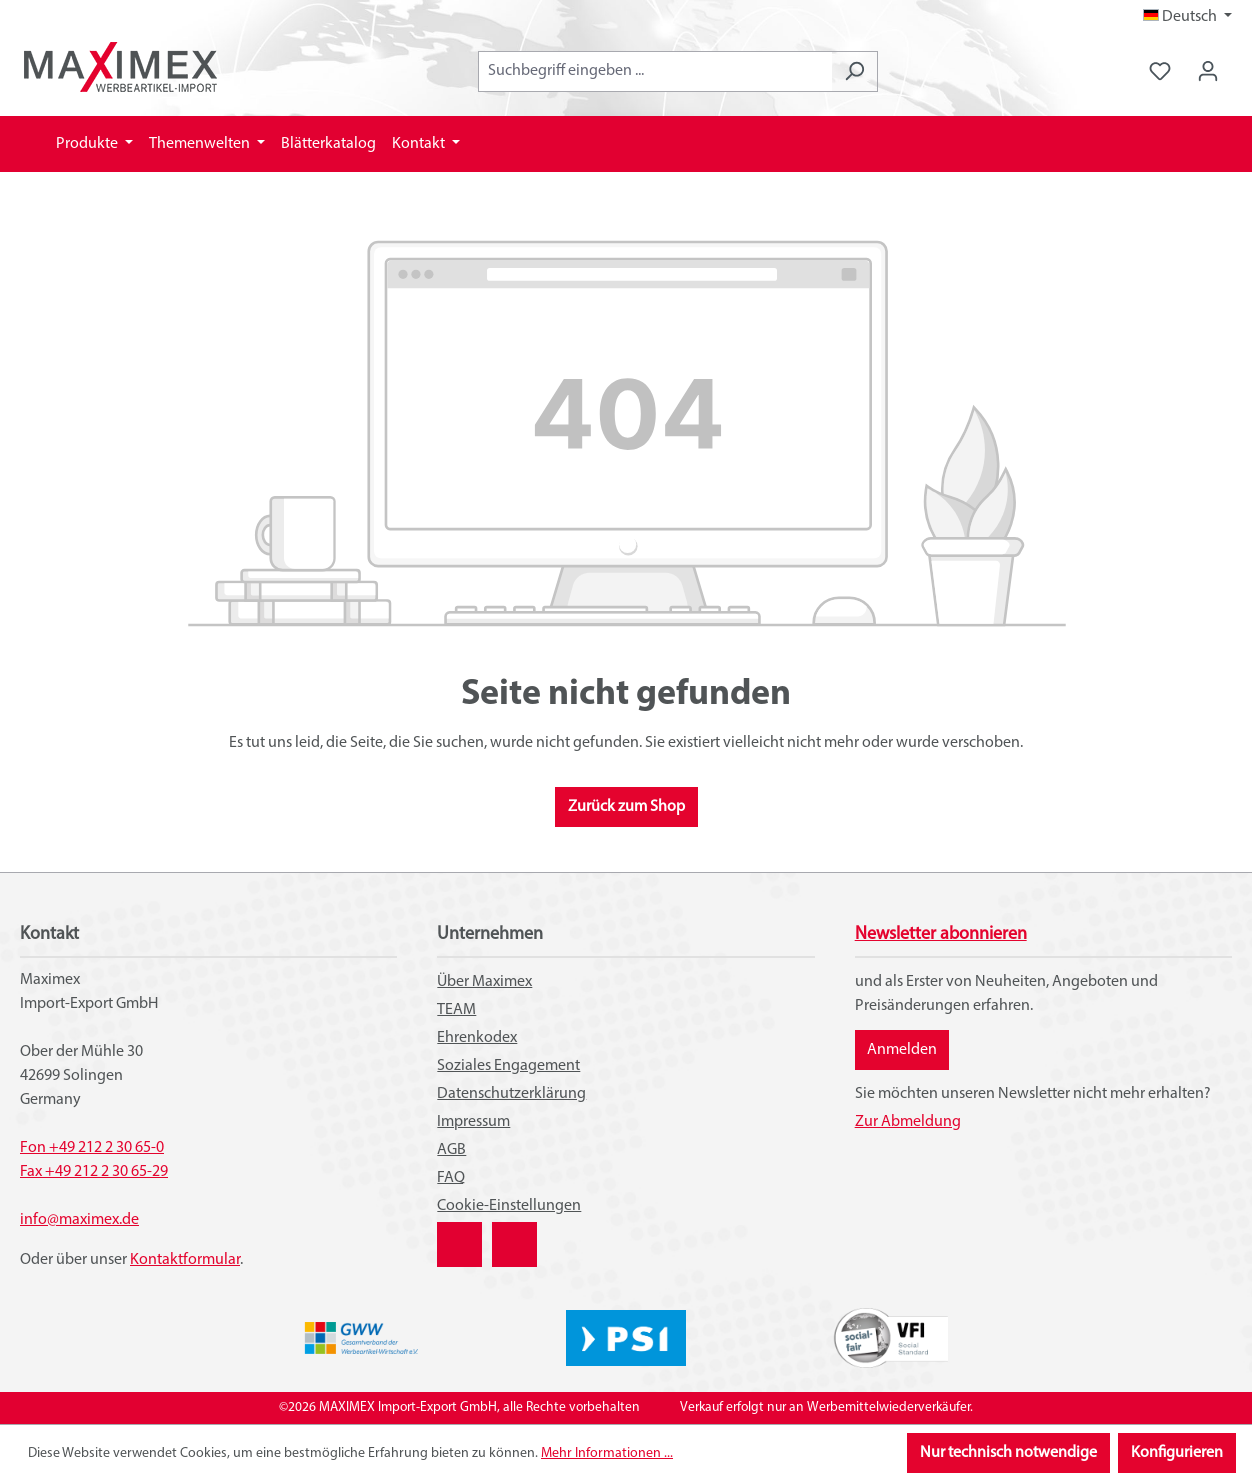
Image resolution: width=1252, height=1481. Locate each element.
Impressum (473, 1122)
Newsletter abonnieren (941, 934)
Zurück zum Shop (626, 807)
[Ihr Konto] (1208, 71)
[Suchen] (854, 71)
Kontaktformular (185, 1260)
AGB (451, 1150)
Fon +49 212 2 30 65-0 (92, 1148)
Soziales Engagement (508, 1066)
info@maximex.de (79, 1220)
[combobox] (655, 71)
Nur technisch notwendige (1008, 1453)
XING (454, 1234)
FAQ (451, 1178)
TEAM (456, 1010)
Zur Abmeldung (908, 1122)
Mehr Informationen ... (607, 1453)
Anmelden (902, 1050)
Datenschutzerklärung (511, 1094)
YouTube (514, 1234)
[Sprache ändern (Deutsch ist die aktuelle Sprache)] (1187, 17)
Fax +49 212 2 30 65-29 (94, 1172)
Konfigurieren (1177, 1453)
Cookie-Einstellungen (509, 1206)
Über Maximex (484, 982)
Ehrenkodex (477, 1038)
